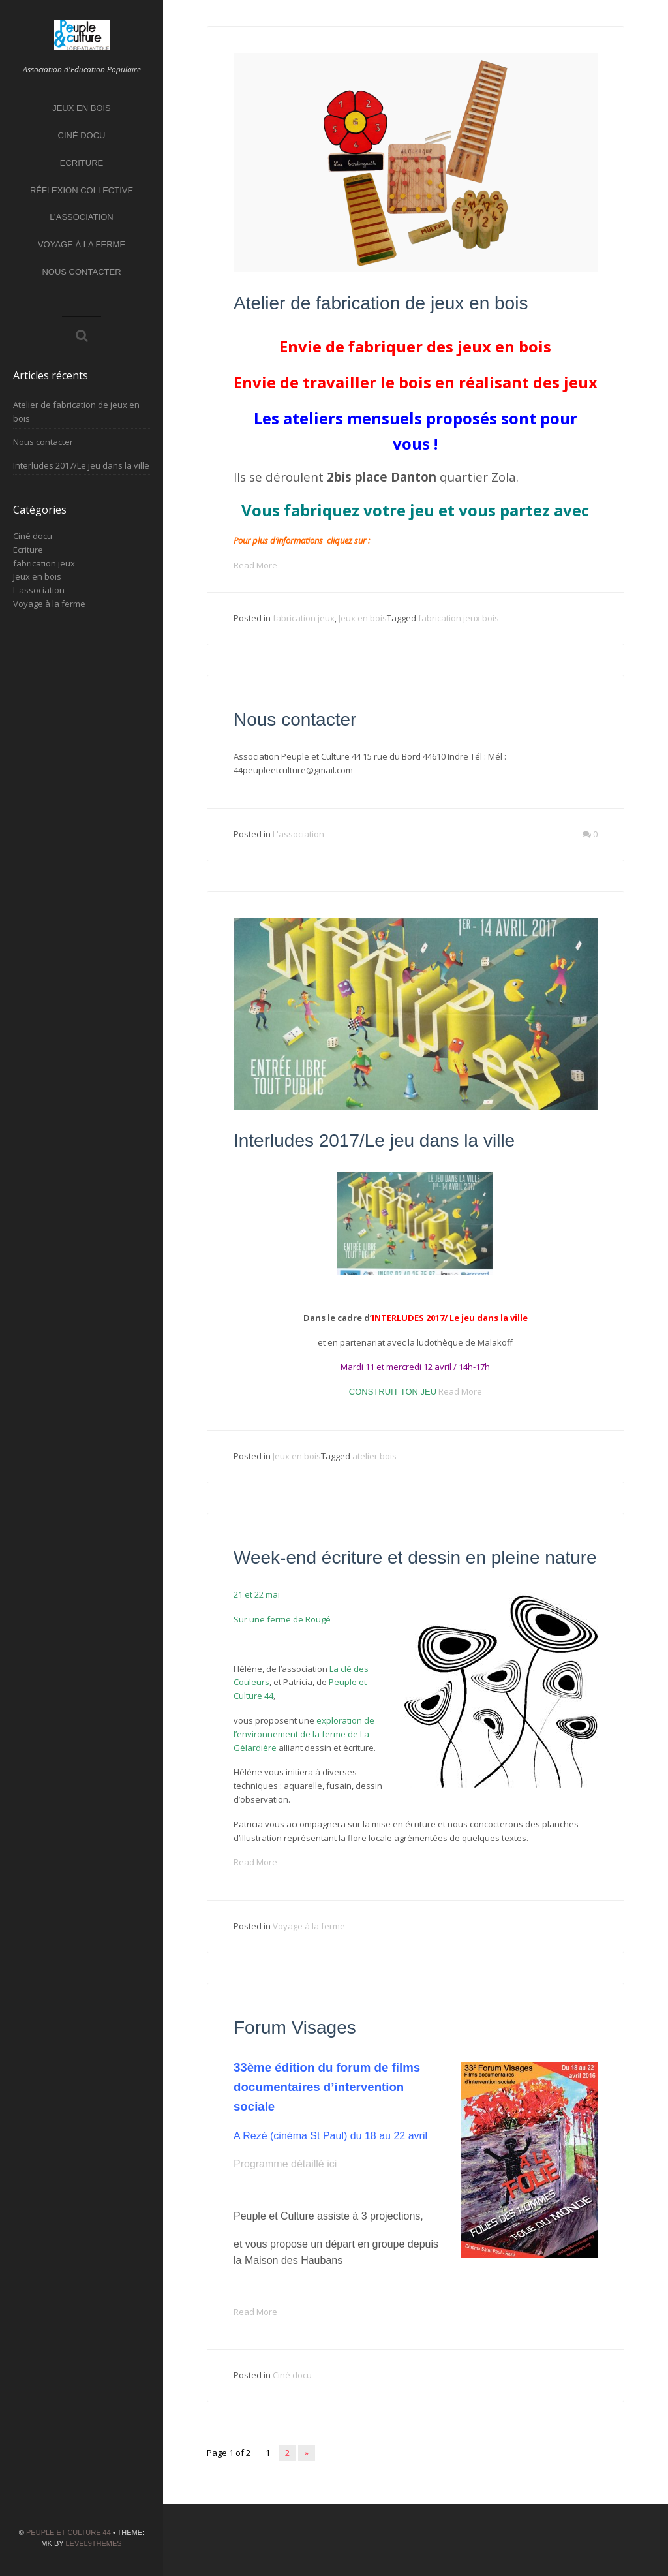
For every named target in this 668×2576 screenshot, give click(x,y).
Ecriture (81, 163)
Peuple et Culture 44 (68, 2532)
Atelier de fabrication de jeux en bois (381, 303)
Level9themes (93, 2543)
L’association (81, 217)
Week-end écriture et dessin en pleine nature (415, 1557)
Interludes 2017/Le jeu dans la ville (81, 465)
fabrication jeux (44, 563)
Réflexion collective (81, 190)
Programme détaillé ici (285, 2163)
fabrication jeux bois (458, 618)
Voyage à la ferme (81, 244)
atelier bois (374, 1456)
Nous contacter (81, 272)
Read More (255, 565)
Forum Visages (295, 2027)
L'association (39, 590)
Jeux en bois (81, 108)
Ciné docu (82, 135)
